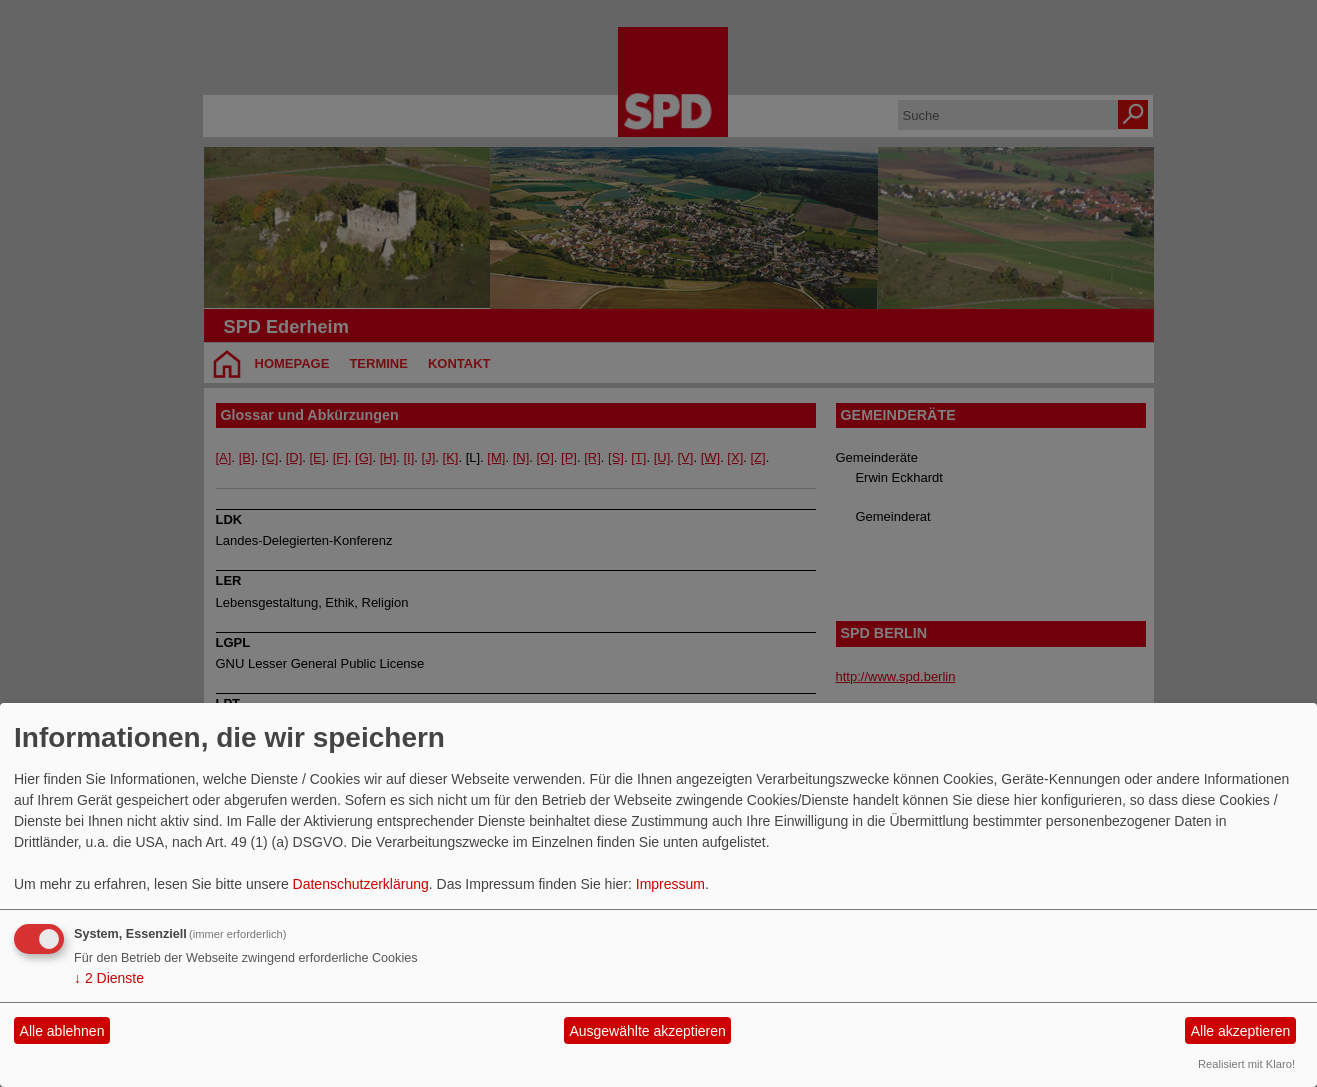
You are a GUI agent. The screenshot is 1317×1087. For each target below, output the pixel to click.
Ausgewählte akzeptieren (647, 1031)
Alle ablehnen (62, 1031)
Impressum (670, 884)
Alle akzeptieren (1241, 1031)
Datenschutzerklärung (361, 884)
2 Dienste (109, 978)
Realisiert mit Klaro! (1246, 1064)
